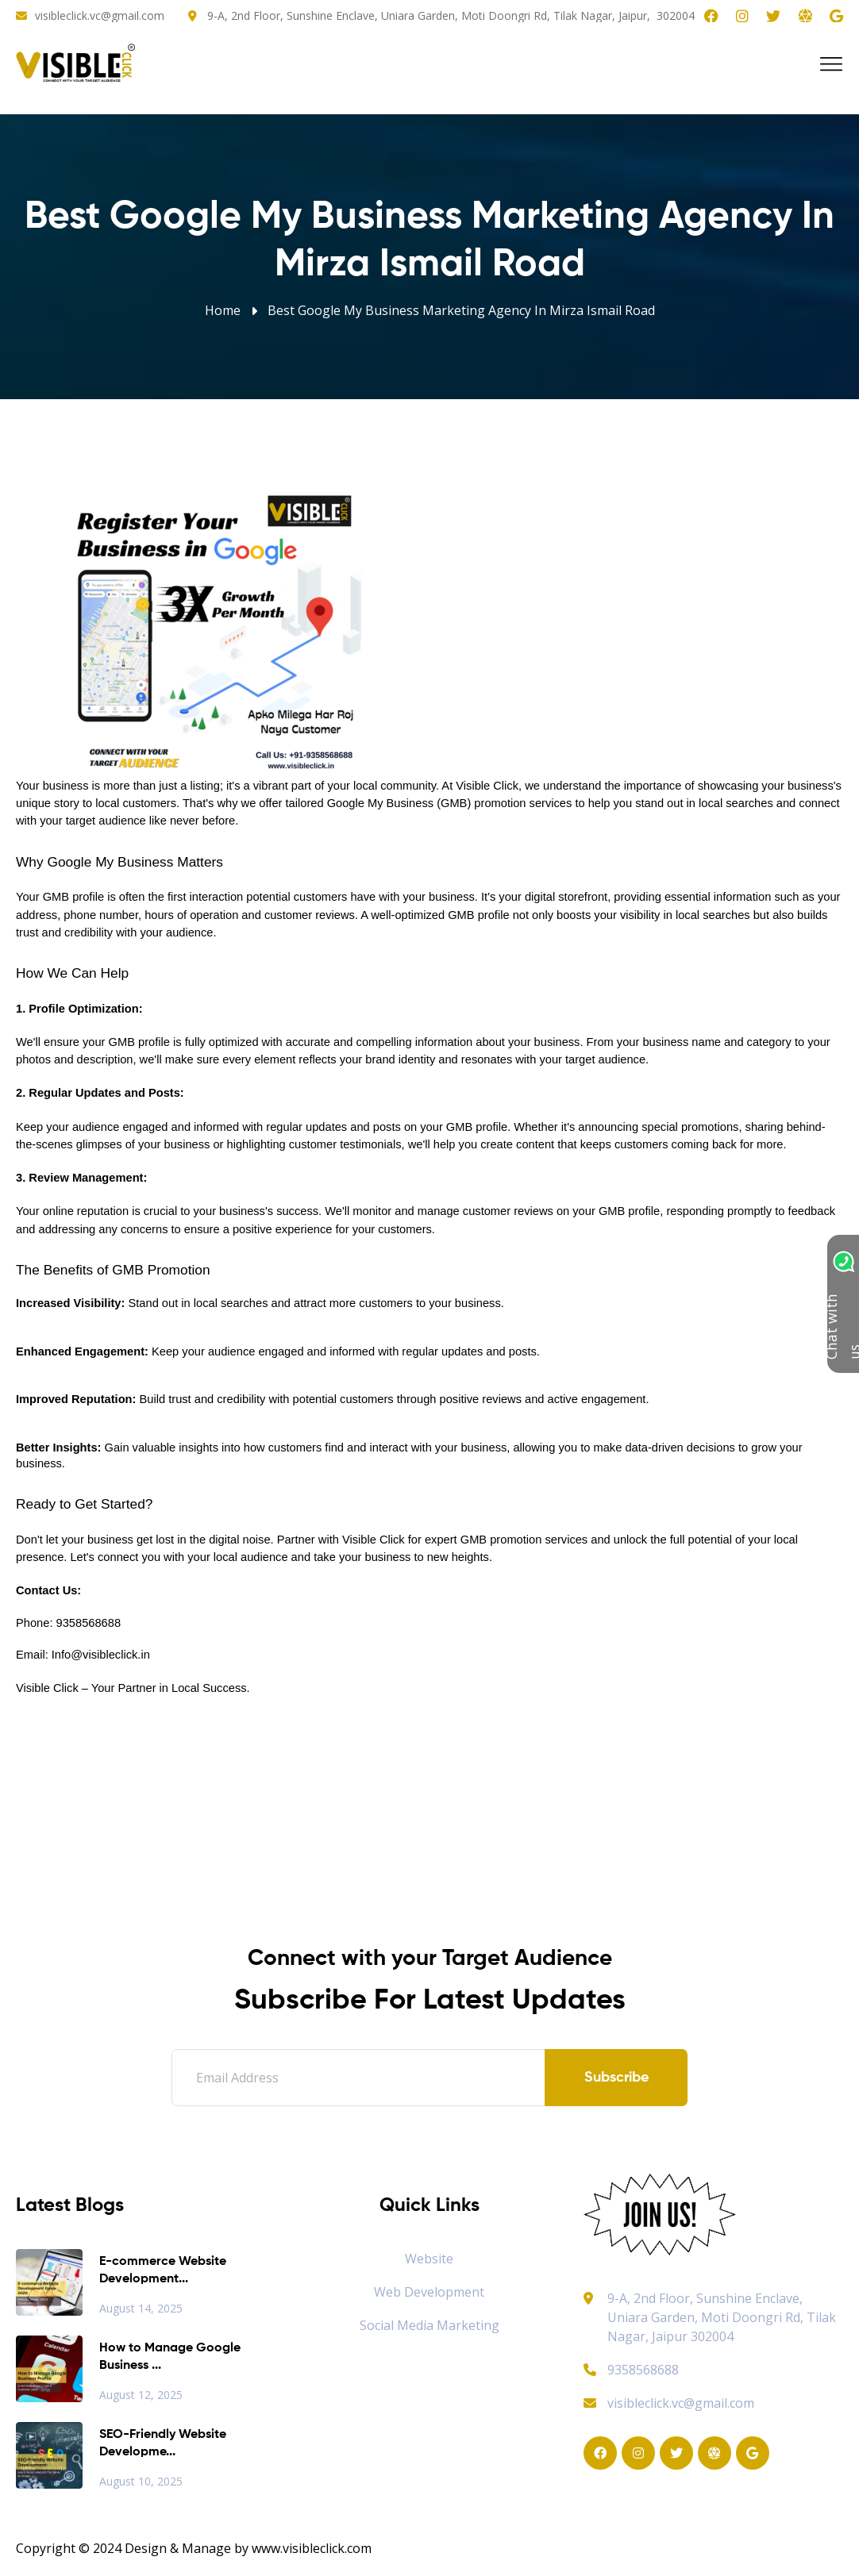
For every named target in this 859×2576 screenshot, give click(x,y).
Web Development (429, 2292)
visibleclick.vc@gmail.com (99, 15)
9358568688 (631, 2369)
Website (429, 2258)
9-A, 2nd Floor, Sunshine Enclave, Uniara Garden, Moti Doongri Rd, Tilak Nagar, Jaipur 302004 (721, 2317)
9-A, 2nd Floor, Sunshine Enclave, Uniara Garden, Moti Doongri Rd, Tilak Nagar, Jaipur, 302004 (451, 15)
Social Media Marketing (429, 2325)
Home (223, 310)
